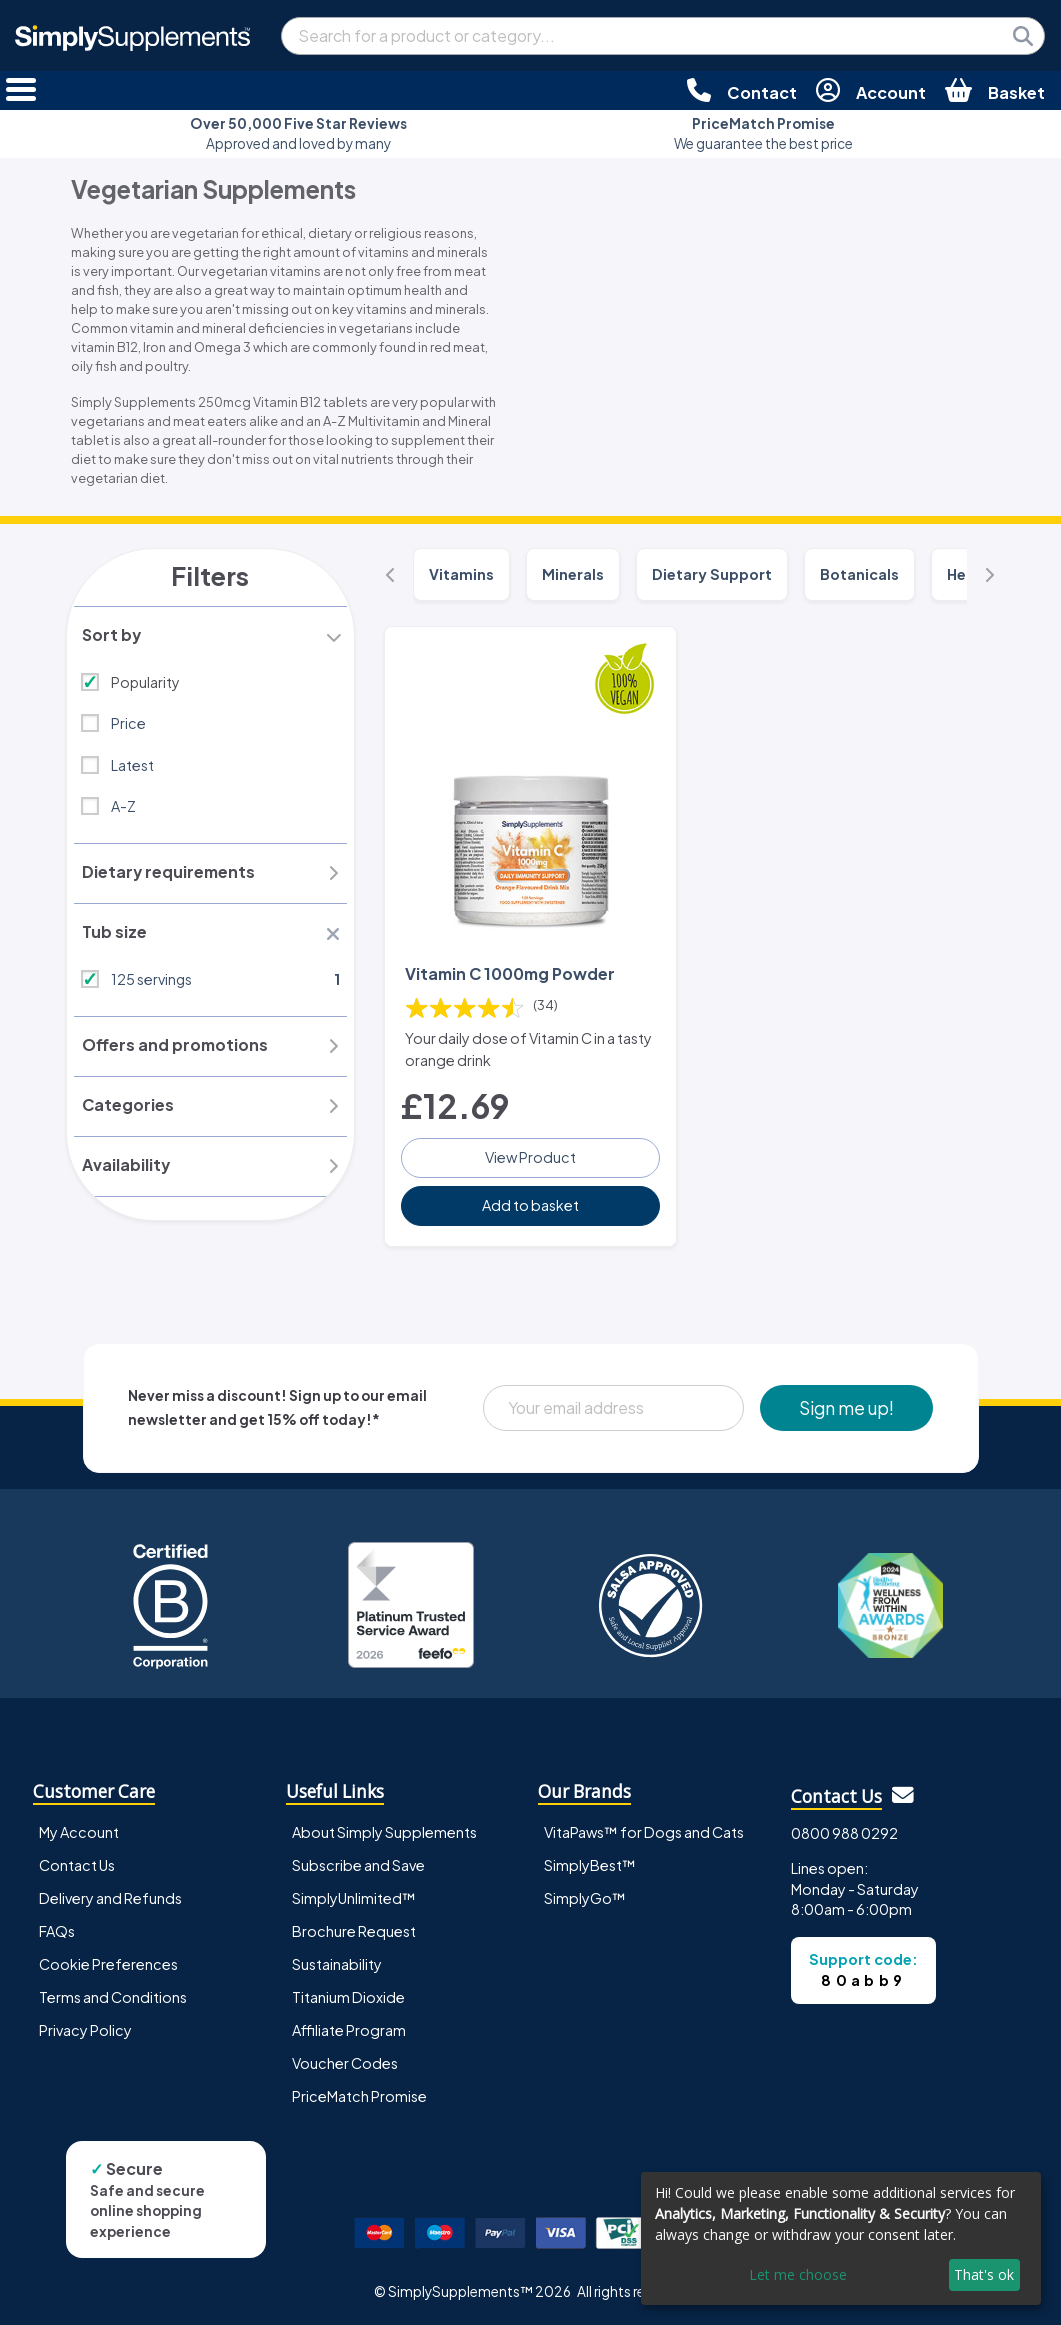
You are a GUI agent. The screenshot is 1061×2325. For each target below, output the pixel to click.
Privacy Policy (85, 2029)
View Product (530, 1156)
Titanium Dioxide (348, 1996)
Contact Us (77, 1864)
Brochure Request (354, 1930)
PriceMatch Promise (359, 2095)
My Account (79, 1831)
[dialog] (841, 2238)
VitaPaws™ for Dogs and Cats (644, 1831)
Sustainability (337, 1963)
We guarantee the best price (763, 133)
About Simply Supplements (384, 1831)
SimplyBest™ (590, 1864)
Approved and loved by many (298, 133)
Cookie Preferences (108, 1963)
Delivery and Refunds (110, 1897)
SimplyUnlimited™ (354, 1897)
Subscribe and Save (358, 1864)
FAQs (57, 1930)
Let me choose (798, 2274)
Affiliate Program (349, 2029)
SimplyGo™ (585, 1897)
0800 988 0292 (844, 1832)
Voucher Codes (345, 2062)
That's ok (984, 2274)
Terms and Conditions (113, 1996)
